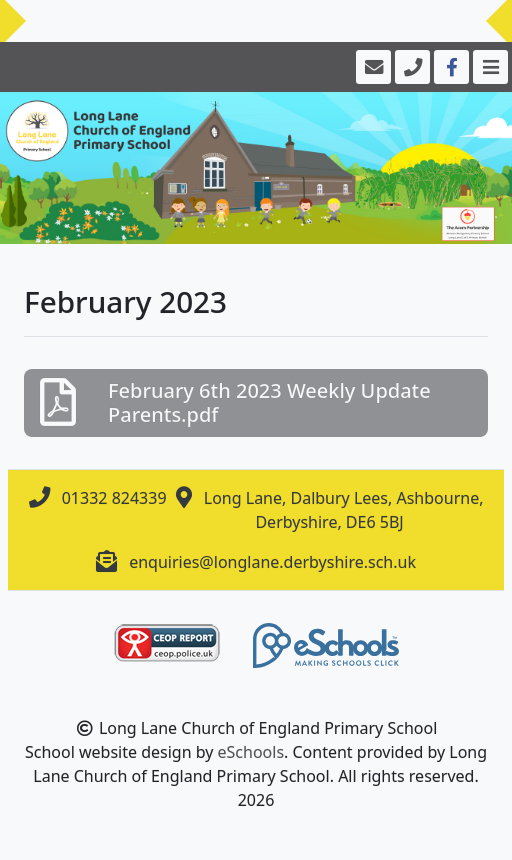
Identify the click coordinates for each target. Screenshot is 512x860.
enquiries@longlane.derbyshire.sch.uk (272, 562)
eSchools (251, 752)
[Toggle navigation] (488, 67)
